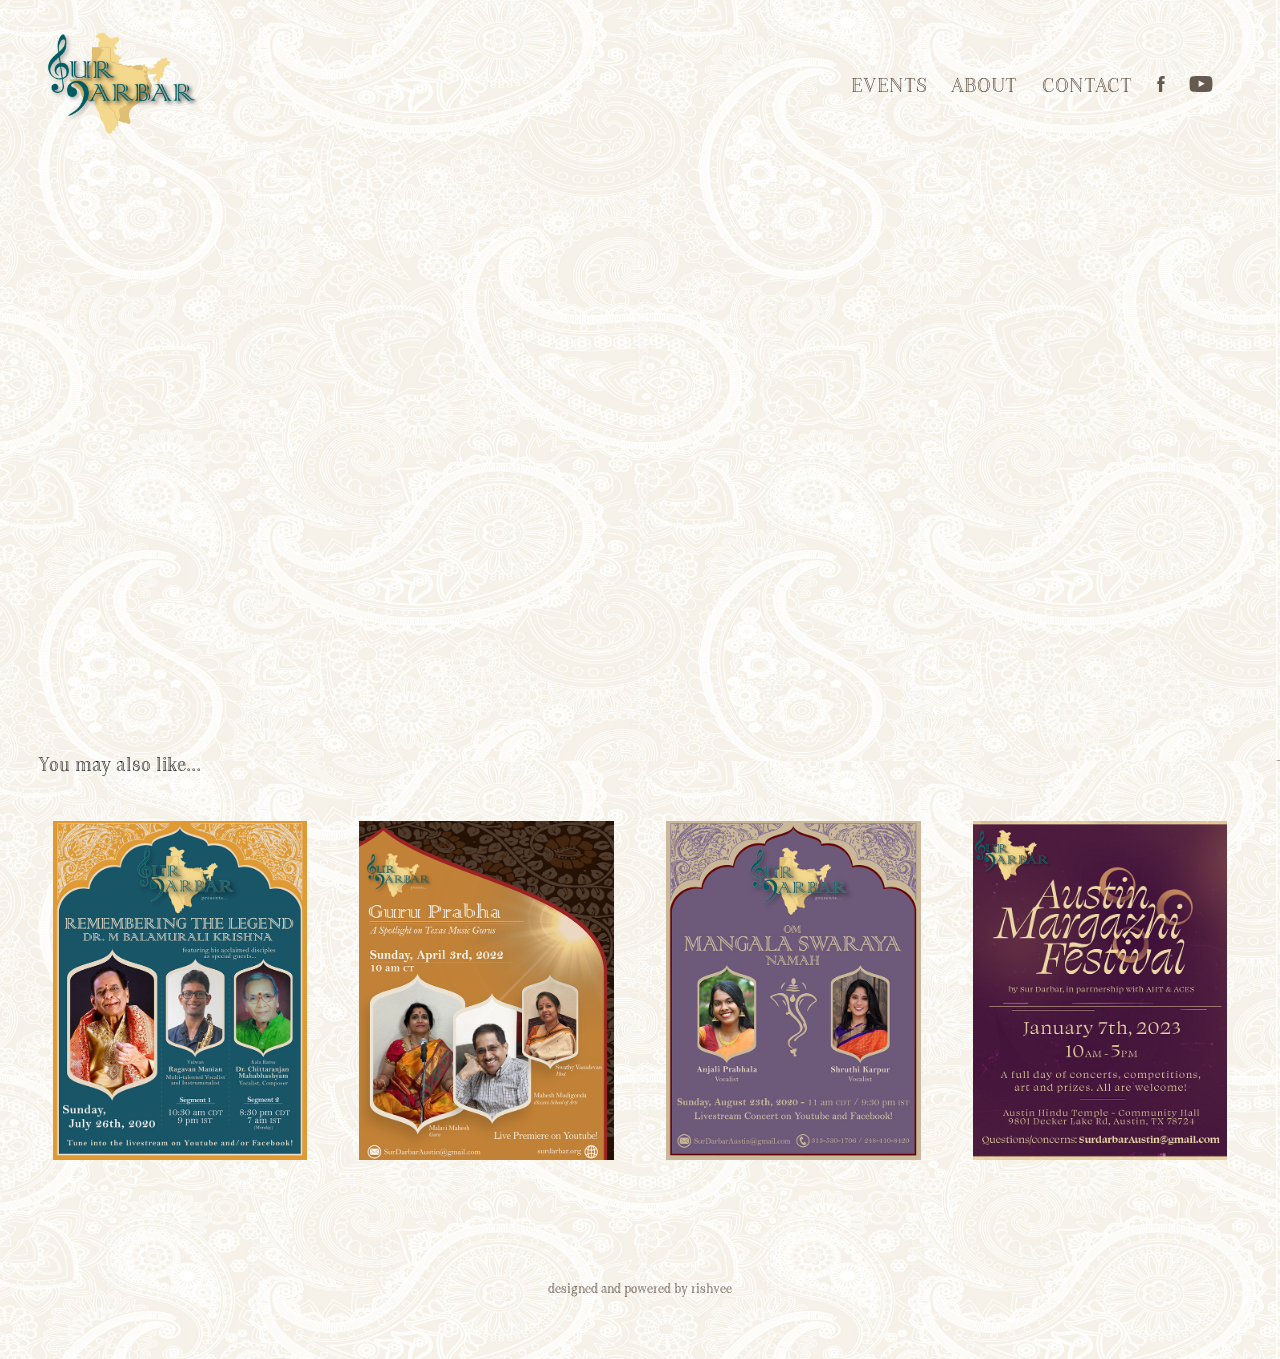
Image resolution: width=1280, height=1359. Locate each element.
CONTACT (1087, 87)
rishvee (711, 1289)
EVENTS (889, 87)
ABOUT (984, 87)
